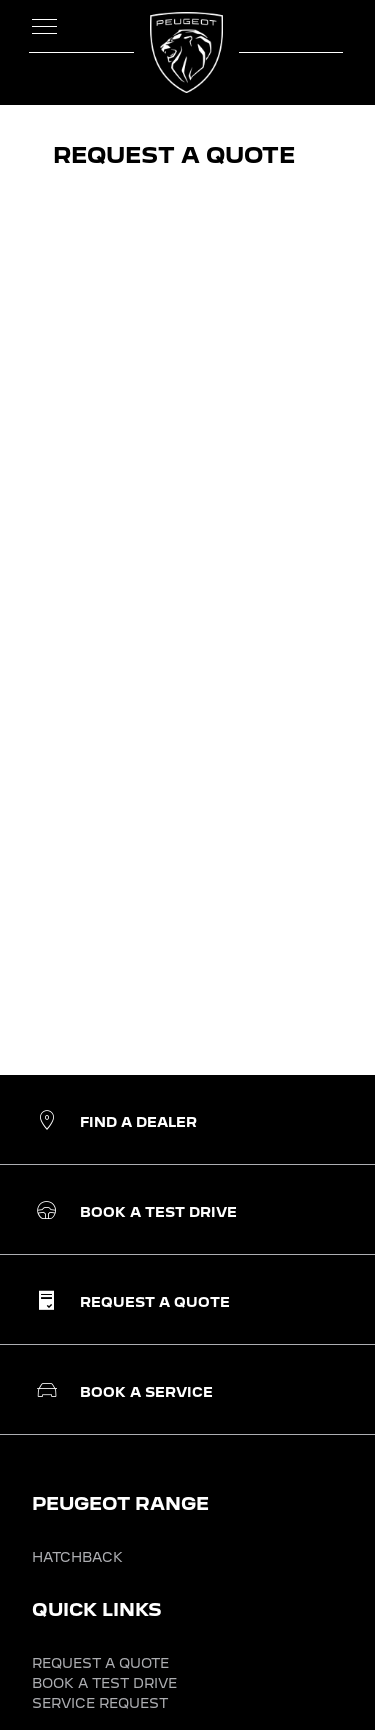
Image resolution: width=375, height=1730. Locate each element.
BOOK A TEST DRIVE (104, 1683)
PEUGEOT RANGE (120, 1503)
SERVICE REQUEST (100, 1703)
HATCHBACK (77, 1557)
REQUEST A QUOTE (100, 1663)
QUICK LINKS (97, 1609)
